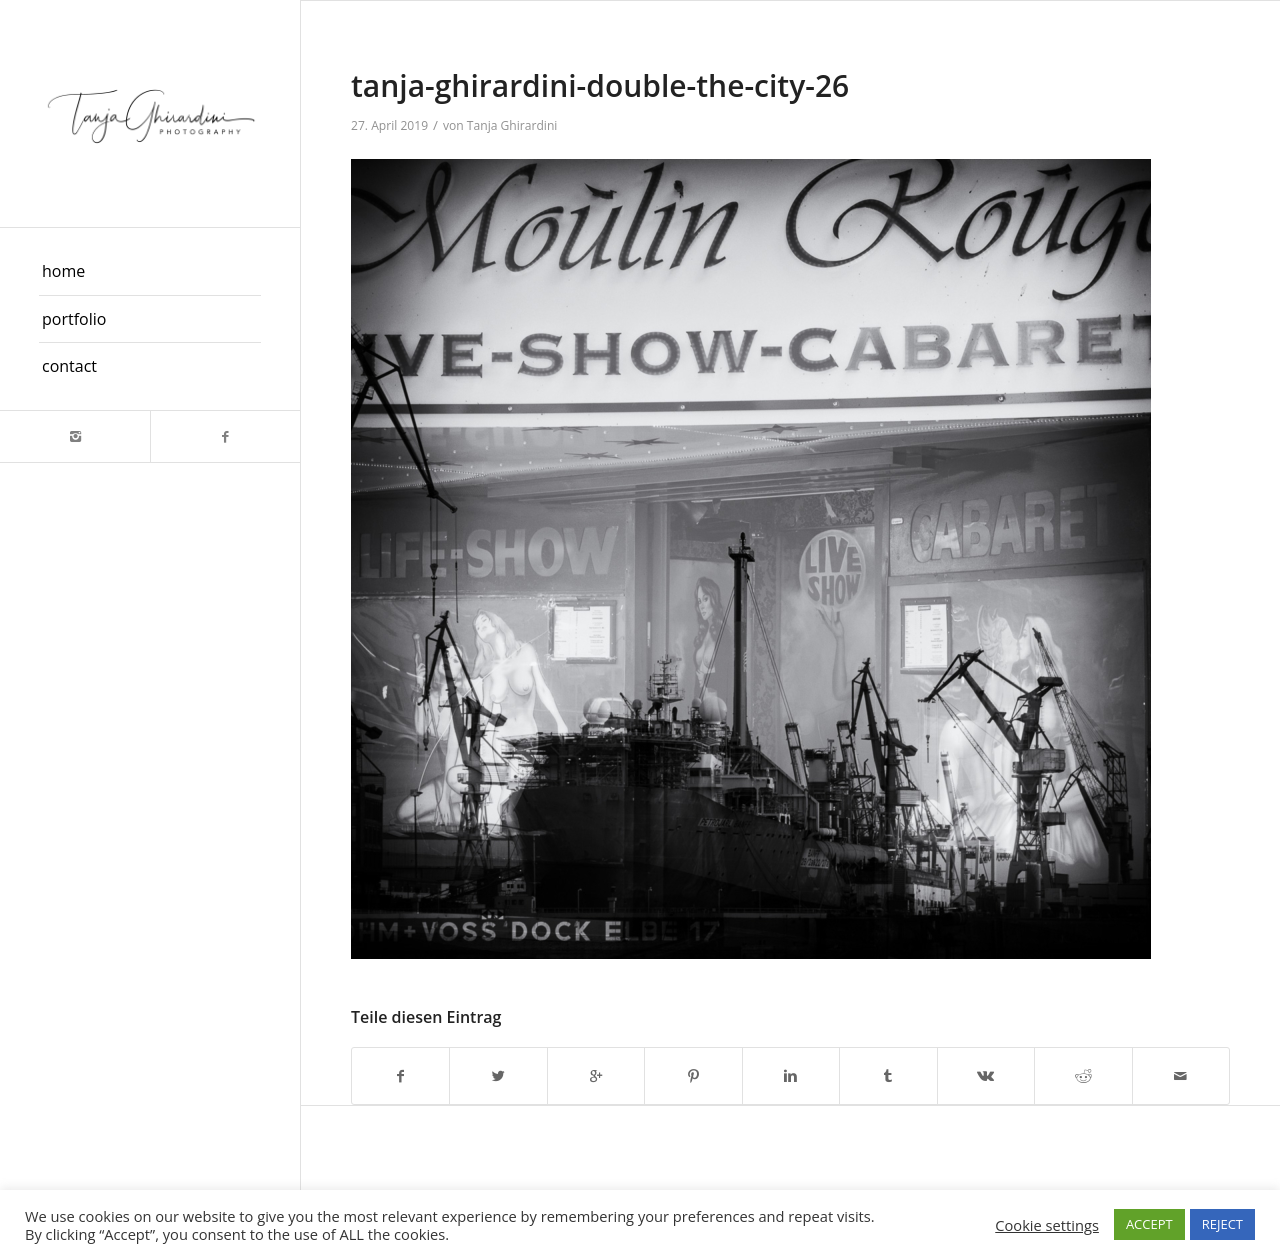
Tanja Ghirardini (512, 125)
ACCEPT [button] (1149, 1224)
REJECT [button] (1222, 1224)
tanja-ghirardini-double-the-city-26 (600, 85)
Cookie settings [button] (1047, 1225)
